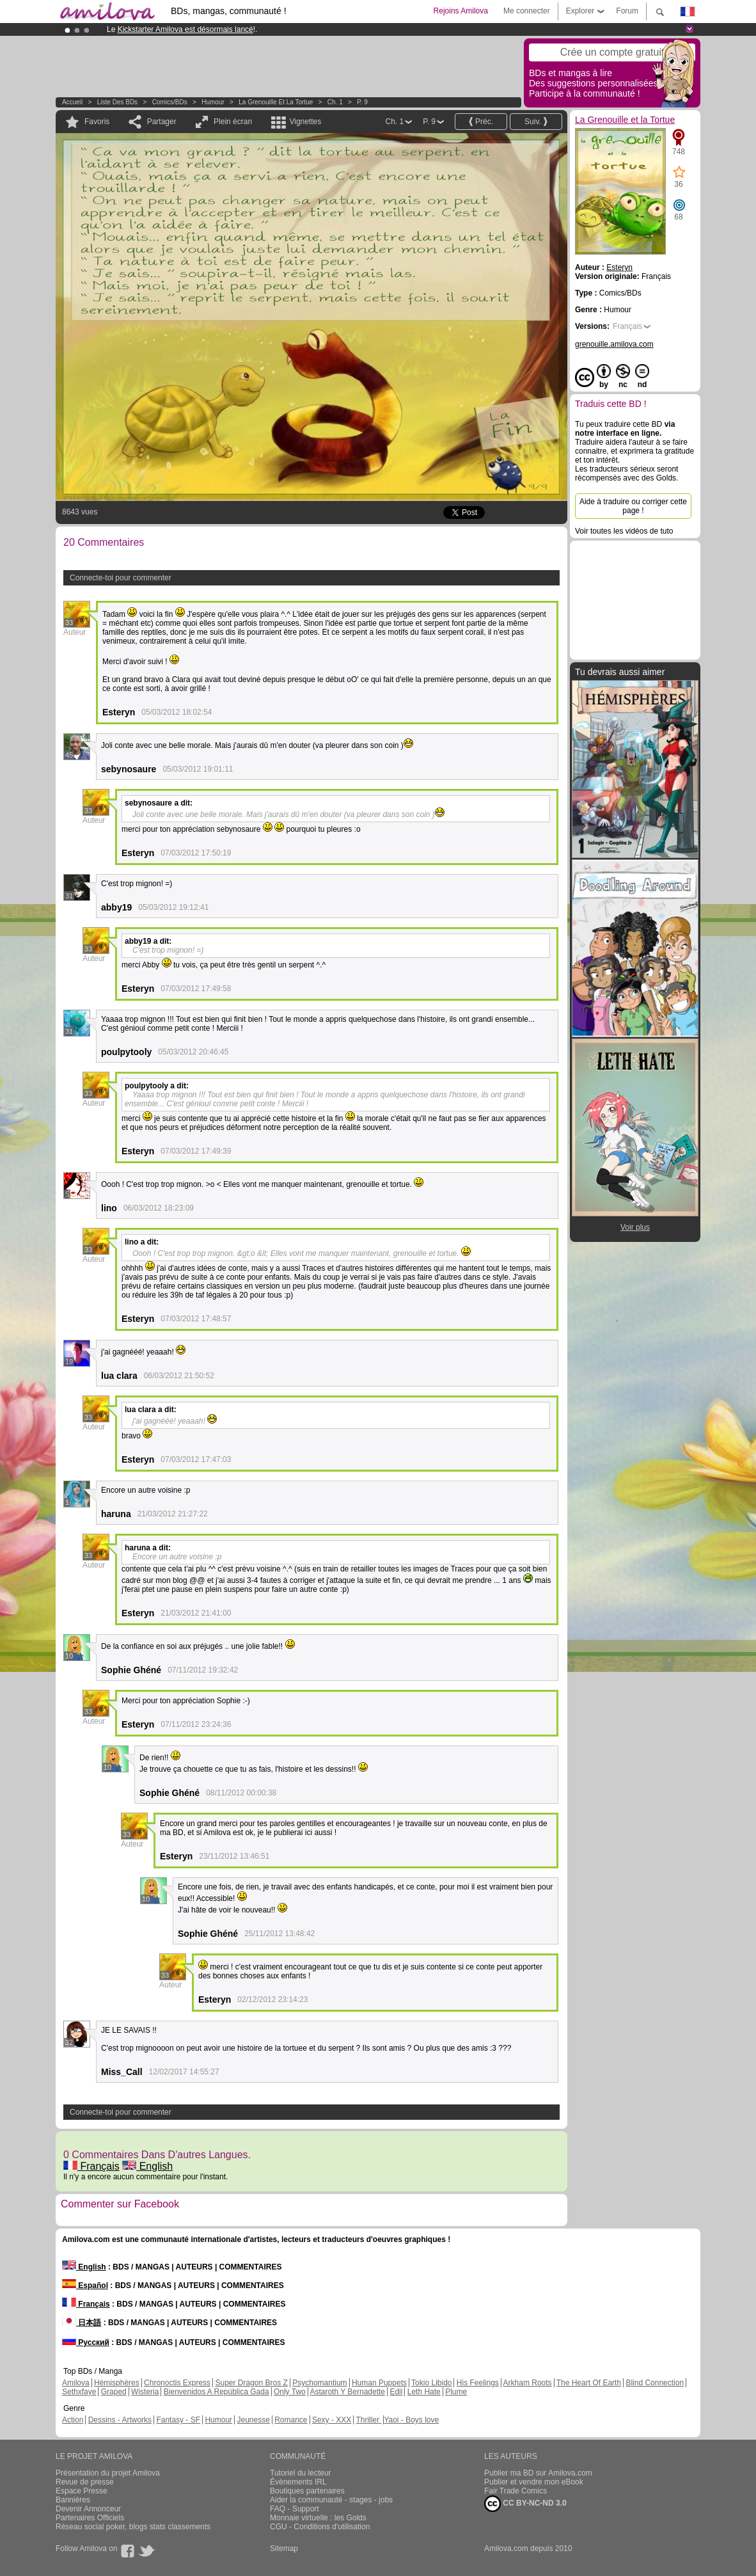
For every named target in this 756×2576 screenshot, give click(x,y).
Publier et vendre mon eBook (533, 2481)
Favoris (96, 121)
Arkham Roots (527, 2382)
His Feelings (478, 2382)
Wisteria (145, 2391)
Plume (456, 2391)
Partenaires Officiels (90, 2517)
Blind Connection (655, 2382)
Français (91, 2166)
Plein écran (233, 121)
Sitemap (284, 2548)
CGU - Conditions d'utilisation (320, 2526)
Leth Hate (424, 2391)
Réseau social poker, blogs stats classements (133, 2526)
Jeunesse (253, 2419)
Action (72, 2419)
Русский (85, 2342)
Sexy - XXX (331, 2419)
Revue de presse (85, 2481)
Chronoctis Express (177, 2382)
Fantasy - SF (178, 2419)
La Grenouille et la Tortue (276, 102)
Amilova (76, 2382)
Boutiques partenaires (307, 2490)
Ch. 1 (335, 102)
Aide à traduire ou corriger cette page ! (633, 506)
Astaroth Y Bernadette (347, 2391)
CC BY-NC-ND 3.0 (525, 2503)
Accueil (72, 102)
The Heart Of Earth (588, 2382)
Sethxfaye (79, 2391)
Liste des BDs (117, 102)
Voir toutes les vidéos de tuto (624, 531)
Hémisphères (116, 2382)
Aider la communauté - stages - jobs (331, 2499)
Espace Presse (81, 2490)
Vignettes (305, 121)
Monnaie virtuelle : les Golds (318, 2517)
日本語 (81, 2322)
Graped (114, 2391)
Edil (396, 2391)
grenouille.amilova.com (614, 344)
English (147, 2166)
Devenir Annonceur (88, 2508)
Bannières (73, 2499)
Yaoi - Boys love (411, 2419)
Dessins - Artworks (120, 2419)
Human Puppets (379, 2382)
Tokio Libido (431, 2382)
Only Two (290, 2391)
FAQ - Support (294, 2508)
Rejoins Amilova (461, 10)
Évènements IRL (298, 2481)
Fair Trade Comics (515, 2490)
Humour (212, 102)
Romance (290, 2419)
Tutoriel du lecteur (300, 2473)
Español (85, 2285)
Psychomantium (319, 2382)
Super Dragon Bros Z (251, 2382)
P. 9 (362, 102)
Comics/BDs (169, 102)
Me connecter (526, 10)
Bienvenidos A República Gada (216, 2391)
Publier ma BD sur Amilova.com (538, 2473)
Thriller (368, 2419)
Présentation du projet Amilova (108, 2473)
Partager (162, 121)
